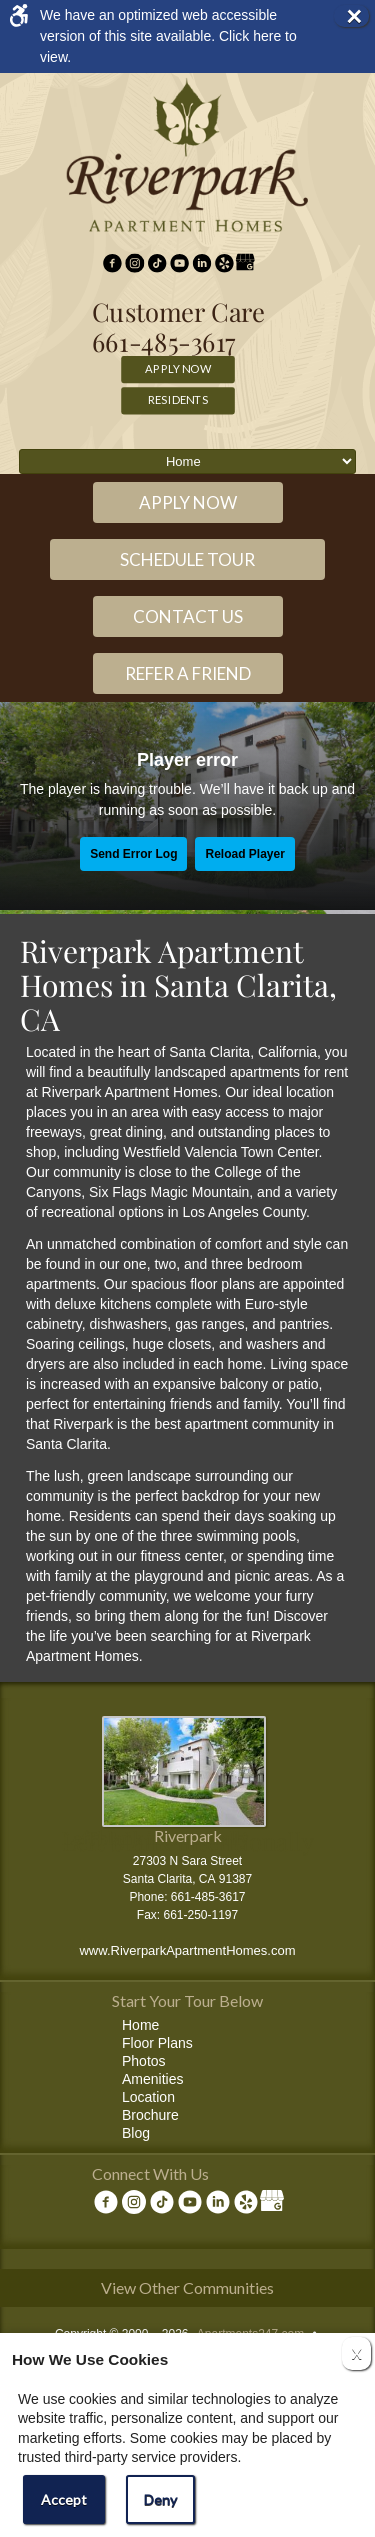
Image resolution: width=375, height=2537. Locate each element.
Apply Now (178, 368)
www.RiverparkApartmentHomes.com (187, 1950)
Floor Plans (157, 2043)
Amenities (152, 2079)
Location (148, 2097)
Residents (178, 399)
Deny (160, 2499)
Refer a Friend (188, 673)
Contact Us (188, 616)
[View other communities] (187, 2291)
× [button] (357, 16)
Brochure (150, 2115)
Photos (144, 2061)
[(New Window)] (134, 264)
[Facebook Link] (112, 264)
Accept (64, 2499)
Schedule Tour (187, 559)
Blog (136, 2133)
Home (140, 2025)
